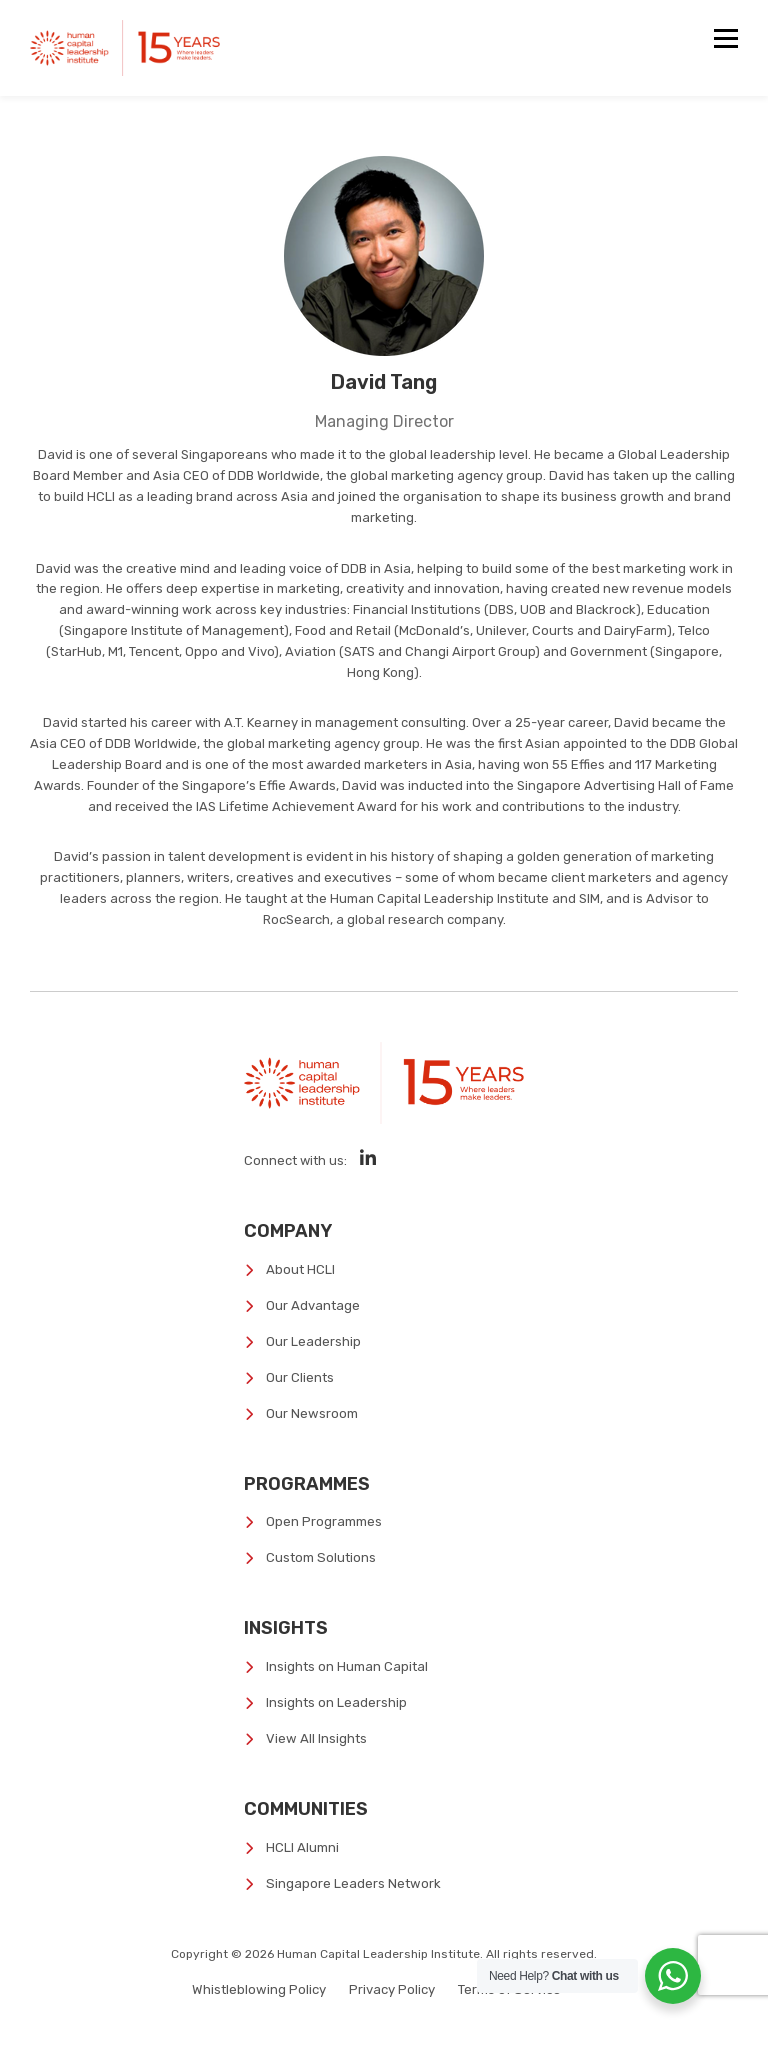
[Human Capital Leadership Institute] (125, 48)
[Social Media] (368, 1158)
